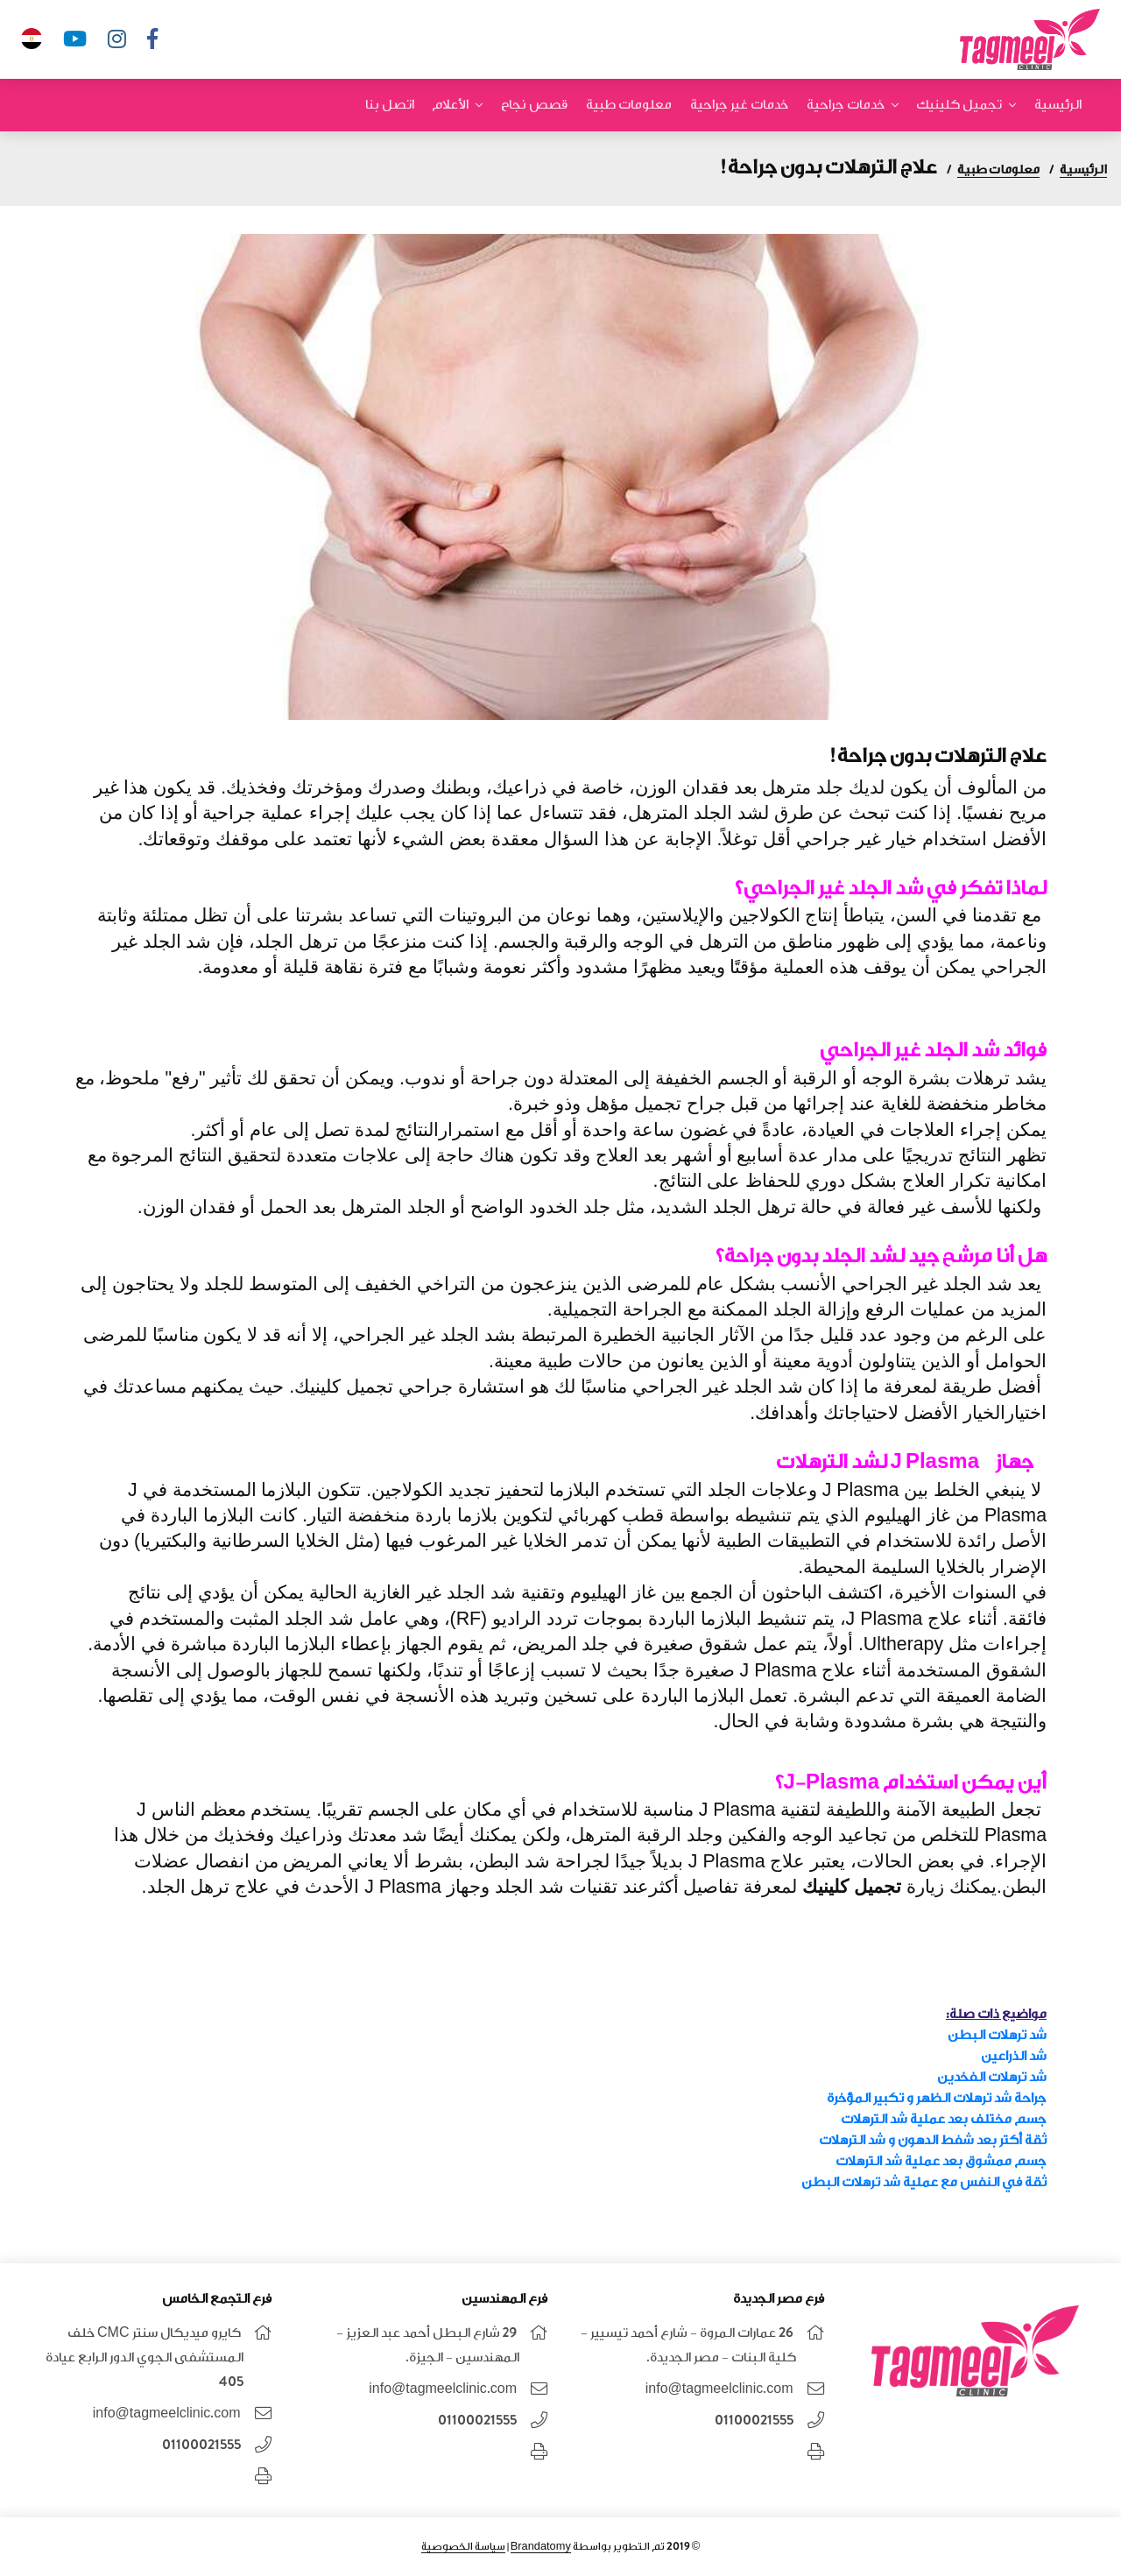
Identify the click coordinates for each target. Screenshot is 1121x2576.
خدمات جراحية (846, 104)
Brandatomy (541, 2546)
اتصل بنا (389, 104)
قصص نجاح (534, 104)
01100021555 (754, 2420)
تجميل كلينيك (959, 104)
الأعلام (450, 104)
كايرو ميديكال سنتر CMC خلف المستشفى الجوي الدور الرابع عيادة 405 (144, 2357)
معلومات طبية (629, 104)
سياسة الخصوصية (463, 2546)
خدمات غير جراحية (739, 104)
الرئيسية (1058, 104)
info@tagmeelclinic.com (719, 2389)
